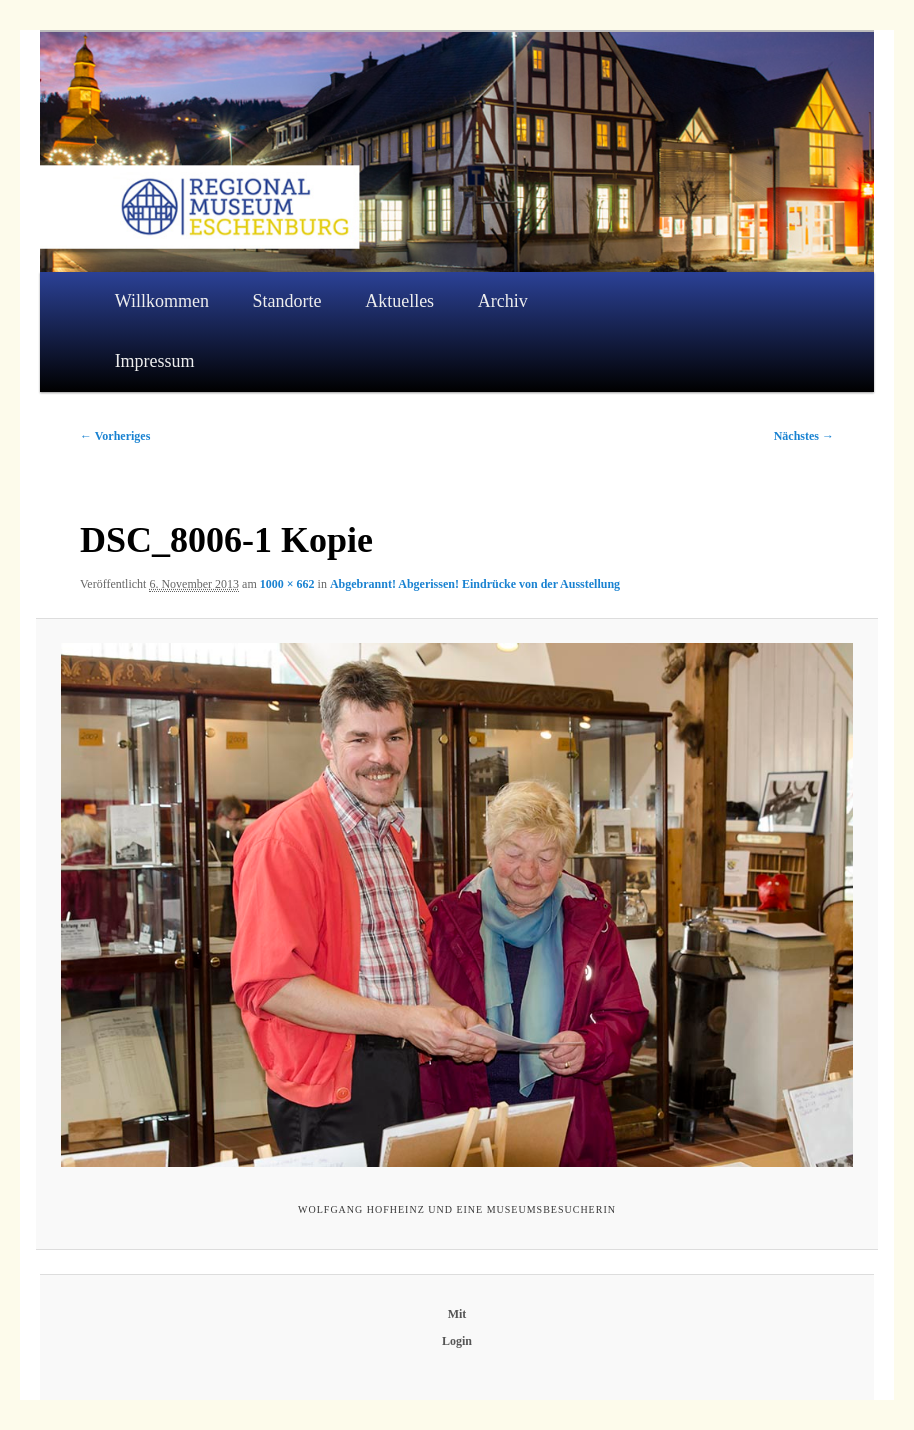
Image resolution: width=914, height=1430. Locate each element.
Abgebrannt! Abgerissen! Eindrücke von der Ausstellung (475, 584)
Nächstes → (804, 436)
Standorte (287, 301)
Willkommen (162, 301)
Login (457, 1341)
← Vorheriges (115, 436)
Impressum (155, 361)
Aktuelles (399, 301)
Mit (457, 1314)
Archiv (503, 301)
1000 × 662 (287, 584)
